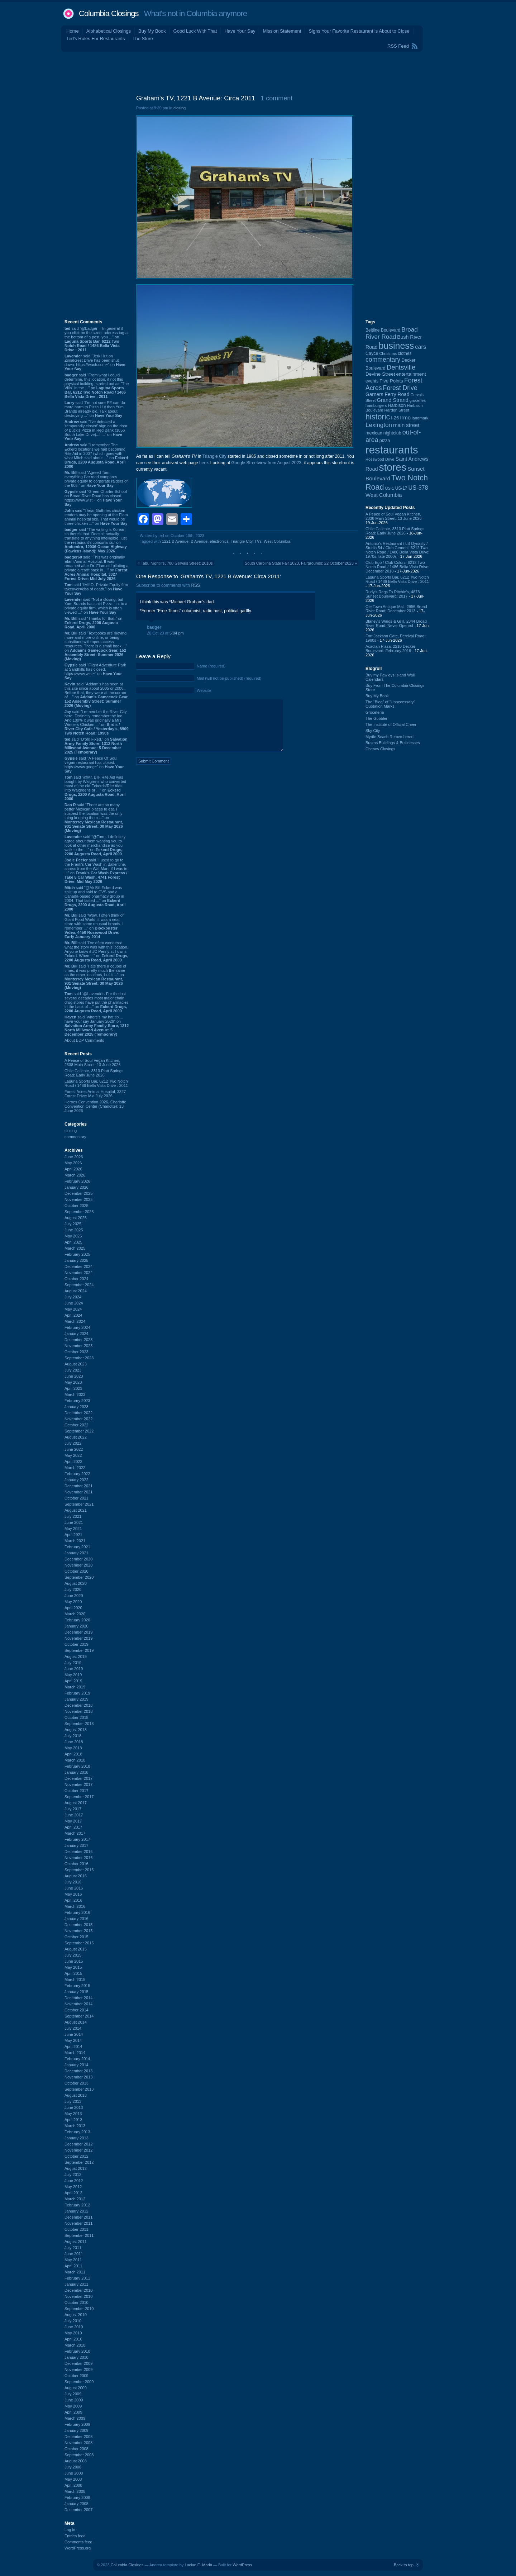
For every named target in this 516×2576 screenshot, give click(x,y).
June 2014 (73, 2034)
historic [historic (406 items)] (378, 416)
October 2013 (76, 2083)
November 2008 (78, 2442)
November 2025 (78, 1199)
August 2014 (75, 2022)
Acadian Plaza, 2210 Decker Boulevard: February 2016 (390, 648)
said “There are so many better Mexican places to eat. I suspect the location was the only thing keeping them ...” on (93, 818)
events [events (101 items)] (372, 381)
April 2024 (73, 1315)
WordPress (242, 2565)
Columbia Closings (108, 13)
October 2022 (76, 1425)
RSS (195, 585)
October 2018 (76, 1717)
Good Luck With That (195, 31)
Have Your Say (239, 31)
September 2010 (79, 2308)
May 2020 (73, 1602)
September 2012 (79, 2162)
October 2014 (76, 2010)
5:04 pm (176, 633)
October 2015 (76, 1937)
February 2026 (77, 1181)
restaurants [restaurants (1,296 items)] (392, 450)
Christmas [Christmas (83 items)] (388, 353)
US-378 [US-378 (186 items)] (418, 487)
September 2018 (79, 1723)
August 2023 (75, 1364)
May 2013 (73, 2113)
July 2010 (72, 2321)
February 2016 (77, 1912)
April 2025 (73, 1242)
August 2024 (75, 1291)
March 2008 (74, 2491)
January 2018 (76, 1772)
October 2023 (76, 1352)
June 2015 (73, 1961)
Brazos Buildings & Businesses (393, 743)
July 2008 (72, 2467)
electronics (219, 541)
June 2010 (73, 2327)
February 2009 (77, 2424)
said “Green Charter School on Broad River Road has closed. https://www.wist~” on (95, 498)
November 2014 (78, 2004)
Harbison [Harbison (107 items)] (397, 405)
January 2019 (76, 1699)
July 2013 (72, 2101)
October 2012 (76, 2156)
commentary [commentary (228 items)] (383, 359)
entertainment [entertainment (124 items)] (411, 374)
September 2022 (79, 1431)
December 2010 (78, 2290)
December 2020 (78, 1559)
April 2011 (73, 2266)
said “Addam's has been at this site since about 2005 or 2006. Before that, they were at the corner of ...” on (96, 695)
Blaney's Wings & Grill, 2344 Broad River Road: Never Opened (396, 623)
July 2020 (72, 1589)
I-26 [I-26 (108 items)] (395, 417)
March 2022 (74, 1467)
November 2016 (78, 1857)
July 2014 (72, 2028)
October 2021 (76, 1498)
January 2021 (76, 1553)
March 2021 (74, 1541)
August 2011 (75, 2241)
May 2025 (73, 1236)
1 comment (276, 98)
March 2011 (74, 2272)
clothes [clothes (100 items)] (404, 353)
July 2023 (72, 1370)
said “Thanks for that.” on (93, 622)
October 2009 (76, 2375)
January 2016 (76, 1918)
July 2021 (72, 1516)
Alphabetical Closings (108, 31)
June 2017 (73, 1815)
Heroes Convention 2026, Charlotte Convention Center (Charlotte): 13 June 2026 (95, 1106)
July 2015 (72, 1955)
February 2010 (77, 2351)
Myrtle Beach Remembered (390, 737)
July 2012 (72, 2174)
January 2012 (76, 2211)
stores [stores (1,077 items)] (392, 467)
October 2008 (76, 2449)
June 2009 (73, 2400)
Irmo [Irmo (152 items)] (405, 417)
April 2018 (73, 1754)
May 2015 (73, 1967)
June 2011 (73, 2254)
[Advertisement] (258, 71)
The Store (143, 38)
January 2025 (76, 1260)
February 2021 (77, 1547)
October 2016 (76, 1864)
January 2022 (76, 1480)
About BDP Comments (84, 1040)
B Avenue (199, 541)
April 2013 (73, 2120)
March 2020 (74, 1614)
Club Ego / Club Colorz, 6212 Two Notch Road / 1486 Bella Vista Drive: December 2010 (397, 566)
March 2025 (74, 1248)
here (203, 462)
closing (70, 1130)
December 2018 (78, 1705)
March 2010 (74, 2345)
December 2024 (78, 1266)
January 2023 (76, 1407)
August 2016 (75, 1876)
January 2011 (76, 2284)
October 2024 (76, 1279)
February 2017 (77, 1839)
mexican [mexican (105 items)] (374, 433)
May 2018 (73, 1748)
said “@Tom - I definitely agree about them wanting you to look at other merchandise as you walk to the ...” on (94, 845)
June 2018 (73, 1742)
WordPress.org (77, 2548)
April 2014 (73, 2046)
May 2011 (73, 2260)
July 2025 (72, 1224)
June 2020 (73, 1595)
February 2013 (77, 2132)
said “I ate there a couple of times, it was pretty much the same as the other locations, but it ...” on (95, 977)
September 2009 (79, 2382)
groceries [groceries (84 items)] (418, 400)
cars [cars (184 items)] (420, 346)
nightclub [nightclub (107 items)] (392, 433)
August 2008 (75, 2461)
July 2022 (72, 1443)
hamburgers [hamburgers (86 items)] (376, 405)
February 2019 (77, 1693)
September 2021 (79, 1504)
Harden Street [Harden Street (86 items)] (396, 410)
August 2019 (75, 1656)
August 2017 (75, 1803)
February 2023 (77, 1400)
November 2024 (78, 1272)
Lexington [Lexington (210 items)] (379, 425)
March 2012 (74, 2199)
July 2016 (72, 1882)
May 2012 (73, 2187)
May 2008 (73, 2479)
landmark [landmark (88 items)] (420, 418)
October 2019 (76, 1644)
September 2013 (79, 2089)
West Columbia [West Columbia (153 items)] (384, 495)
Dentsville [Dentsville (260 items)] (401, 367)
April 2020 (73, 1608)
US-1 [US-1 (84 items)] (389, 488)
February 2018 (77, 1766)
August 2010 (75, 2315)
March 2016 (74, 1906)
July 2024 (72, 1297)
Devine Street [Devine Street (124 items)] (380, 374)
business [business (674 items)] (396, 346)
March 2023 (74, 1394)
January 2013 (76, 2138)
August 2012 (75, 2168)
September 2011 (79, 2235)
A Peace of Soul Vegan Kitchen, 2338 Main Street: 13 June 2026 (92, 1062)
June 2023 (73, 1376)
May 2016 (73, 1894)
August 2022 (75, 1437)
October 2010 (76, 2302)
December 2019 (78, 1632)
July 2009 (72, 2394)
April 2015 (73, 1973)
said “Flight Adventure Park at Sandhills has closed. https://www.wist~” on (95, 671)
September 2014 (79, 2016)
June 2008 (73, 2473)
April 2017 (73, 1827)
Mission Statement (282, 31)
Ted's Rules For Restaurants (95, 38)
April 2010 (73, 2339)
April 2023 (73, 1388)
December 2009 (78, 2363)
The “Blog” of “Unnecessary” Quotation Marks (390, 704)
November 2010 (78, 2296)
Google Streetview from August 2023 (266, 462)
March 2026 (74, 1175)
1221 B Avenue (175, 541)
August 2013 (75, 2095)
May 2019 (73, 1675)
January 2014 (76, 2065)
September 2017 (79, 1797)
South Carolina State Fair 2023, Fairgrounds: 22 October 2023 (299, 563)
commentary (75, 1137)
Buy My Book (152, 31)
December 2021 (78, 1486)
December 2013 (78, 2071)
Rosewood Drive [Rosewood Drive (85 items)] (380, 459)
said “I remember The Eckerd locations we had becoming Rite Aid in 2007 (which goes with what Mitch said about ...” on (96, 456)
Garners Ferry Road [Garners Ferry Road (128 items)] (387, 394)
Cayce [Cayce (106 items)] (372, 353)
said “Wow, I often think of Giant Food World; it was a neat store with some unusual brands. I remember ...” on (94, 926)
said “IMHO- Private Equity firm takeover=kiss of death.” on (96, 589)
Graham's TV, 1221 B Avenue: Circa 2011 (195, 98)
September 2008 (79, 2455)
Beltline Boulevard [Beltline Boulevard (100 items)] (383, 330)
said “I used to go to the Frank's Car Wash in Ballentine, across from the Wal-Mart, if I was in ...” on (95, 871)
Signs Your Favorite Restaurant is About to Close (359, 31)
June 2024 (73, 1303)
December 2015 (78, 1925)
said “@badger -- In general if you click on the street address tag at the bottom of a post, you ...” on (96, 339)
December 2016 (78, 1851)
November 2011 (78, 2223)
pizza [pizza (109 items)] (384, 440)
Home (72, 31)
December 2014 (78, 1998)
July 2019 (72, 1662)
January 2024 (76, 1333)
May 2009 (73, 2406)
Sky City (373, 730)
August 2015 (75, 1949)
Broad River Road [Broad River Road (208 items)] (392, 333)
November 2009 (78, 2369)
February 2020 (77, 1620)
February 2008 (77, 2497)
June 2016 (73, 1888)
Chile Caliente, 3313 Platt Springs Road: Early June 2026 (93, 1073)
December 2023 (78, 1339)
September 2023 (79, 1358)
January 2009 (76, 2430)
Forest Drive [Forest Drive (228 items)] (400, 387)
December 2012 (78, 2144)
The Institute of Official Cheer (391, 724)
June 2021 (73, 1522)
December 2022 (78, 1413)
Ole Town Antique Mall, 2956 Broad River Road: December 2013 (396, 608)
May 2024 (73, 1309)
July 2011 (72, 2247)
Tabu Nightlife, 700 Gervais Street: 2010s (177, 563)
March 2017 (74, 1833)
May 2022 (73, 1455)
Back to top (404, 2565)
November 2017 (78, 1784)
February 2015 (77, 1985)
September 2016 (79, 1870)
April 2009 (73, 2412)
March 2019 (74, 1687)
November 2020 (78, 1565)
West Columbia (277, 541)
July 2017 (72, 1809)
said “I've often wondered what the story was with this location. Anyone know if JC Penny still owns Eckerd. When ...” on (96, 951)
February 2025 (77, 1254)
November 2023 (78, 1346)
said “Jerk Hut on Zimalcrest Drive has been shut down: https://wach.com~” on (94, 362)
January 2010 (76, 2357)
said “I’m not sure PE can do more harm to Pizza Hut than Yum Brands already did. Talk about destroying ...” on (94, 409)
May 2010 (73, 2333)
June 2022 (73, 1449)
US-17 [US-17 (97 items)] (401, 488)
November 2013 (78, 2077)
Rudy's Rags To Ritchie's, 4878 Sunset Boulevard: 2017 (393, 594)
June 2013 (73, 2107)
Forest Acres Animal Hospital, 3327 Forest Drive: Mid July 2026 (95, 1093)
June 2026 (73, 1157)
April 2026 (73, 1169)
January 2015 (76, 1992)
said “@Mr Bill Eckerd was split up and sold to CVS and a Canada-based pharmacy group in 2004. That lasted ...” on (94, 898)
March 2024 (74, 1321)
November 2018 (78, 1711)
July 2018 (72, 1736)
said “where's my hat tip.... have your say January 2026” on (96, 1025)
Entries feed (75, 2536)
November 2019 (78, 1638)
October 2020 (76, 1571)
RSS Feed (398, 46)
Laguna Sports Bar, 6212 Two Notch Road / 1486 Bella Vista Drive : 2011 (96, 1083)
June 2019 (73, 1669)
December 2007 (78, 2510)
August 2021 (75, 1510)
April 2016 (73, 1900)
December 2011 (78, 2217)
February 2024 (77, 1327)
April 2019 (73, 1681)
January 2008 (76, 2503)
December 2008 (78, 2436)
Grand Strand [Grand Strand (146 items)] (392, 400)
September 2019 (79, 1650)
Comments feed (78, 2542)
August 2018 (75, 1729)
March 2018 (74, 1760)
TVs (258, 541)
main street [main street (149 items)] (406, 425)
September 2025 (79, 1211)
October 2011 (76, 2229)
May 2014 (73, 2040)
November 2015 (78, 1931)
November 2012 (78, 2150)
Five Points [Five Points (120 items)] (391, 381)
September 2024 (79, 1285)
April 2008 (73, 2485)
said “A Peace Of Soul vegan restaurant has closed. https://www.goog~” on (94, 764)
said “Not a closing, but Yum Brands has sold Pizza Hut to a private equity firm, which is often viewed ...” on (95, 605)
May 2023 (73, 1382)
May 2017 (73, 1821)
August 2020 (75, 1583)
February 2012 (77, 2205)
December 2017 (78, 1778)
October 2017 (76, 1790)
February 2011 (77, 2278)
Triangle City (214, 456)
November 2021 (78, 1492)
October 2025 (76, 1205)
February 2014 (77, 2059)
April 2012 (73, 2193)
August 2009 (75, 2388)
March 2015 (74, 1979)
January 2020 (76, 1626)
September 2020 (79, 1577)
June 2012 (73, 2180)
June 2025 (73, 1230)
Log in (69, 2530)
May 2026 (73, 1163)
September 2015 (79, 1943)
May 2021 (73, 1528)
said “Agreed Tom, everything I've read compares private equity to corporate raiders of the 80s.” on (96, 479)
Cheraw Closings (380, 749)
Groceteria (375, 712)
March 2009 (74, 2418)
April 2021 (73, 1534)
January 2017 (76, 1845)
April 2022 (73, 1461)
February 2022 (77, 1474)
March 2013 (74, 2126)
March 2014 (74, 2052)
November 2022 (78, 1419)
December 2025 (78, 1193)
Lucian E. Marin (198, 2565)
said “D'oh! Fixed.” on (96, 745)
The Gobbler (376, 718)
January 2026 (76, 1187)
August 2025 (75, 1218)
